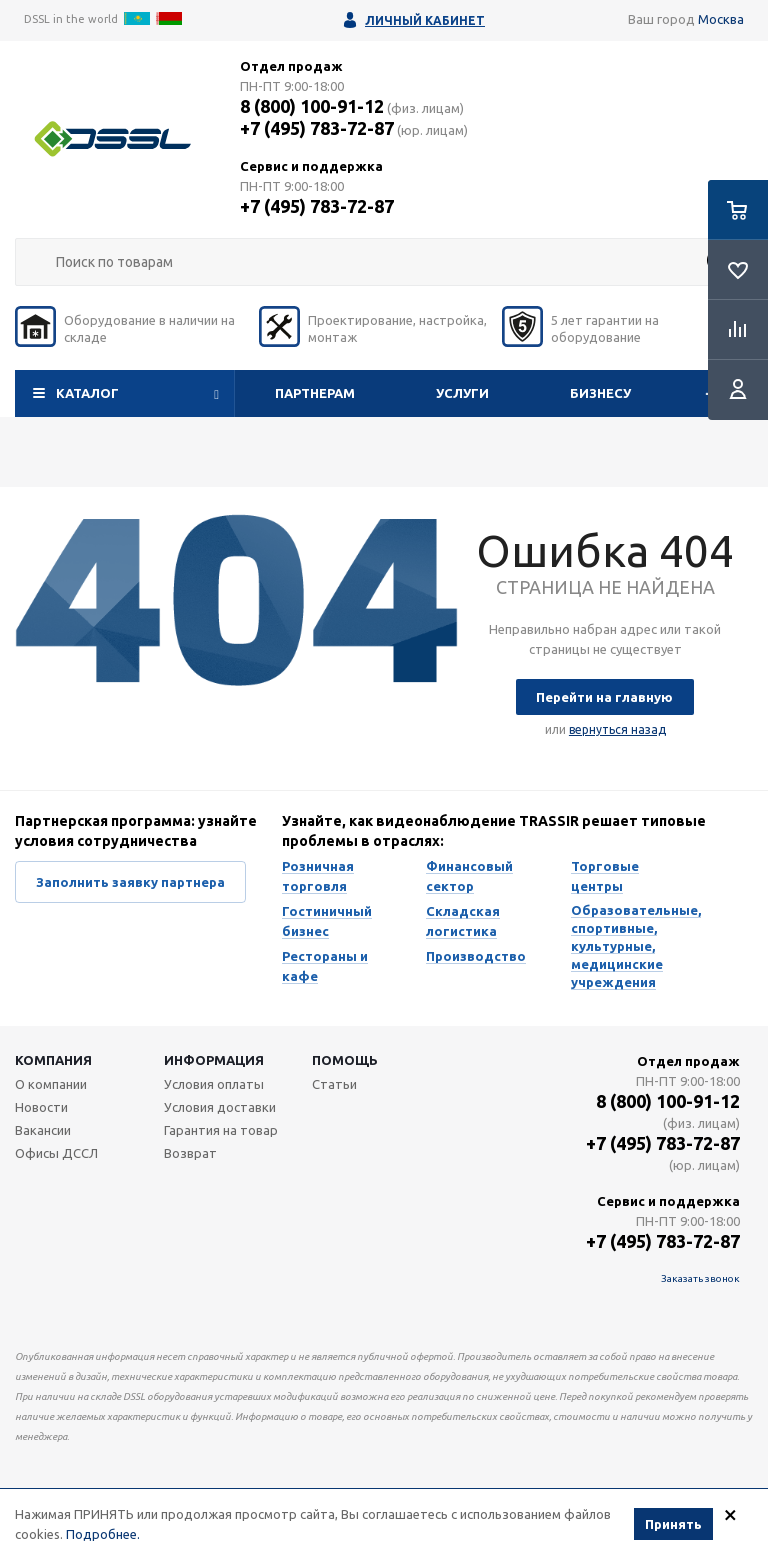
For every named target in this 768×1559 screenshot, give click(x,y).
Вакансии (43, 1130)
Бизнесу (600, 393)
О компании (51, 1084)
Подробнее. (103, 1534)
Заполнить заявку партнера (130, 882)
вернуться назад (617, 729)
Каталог (87, 393)
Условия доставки (220, 1107)
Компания (53, 1060)
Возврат (190, 1153)
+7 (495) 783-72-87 (317, 128)
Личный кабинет (425, 20)
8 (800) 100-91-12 (312, 106)
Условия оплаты (214, 1084)
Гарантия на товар (221, 1130)
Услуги (462, 393)
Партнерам (315, 393)
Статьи (334, 1084)
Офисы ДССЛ (56, 1153)
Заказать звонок (700, 1278)
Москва (721, 19)
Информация (214, 1060)
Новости (41, 1107)
